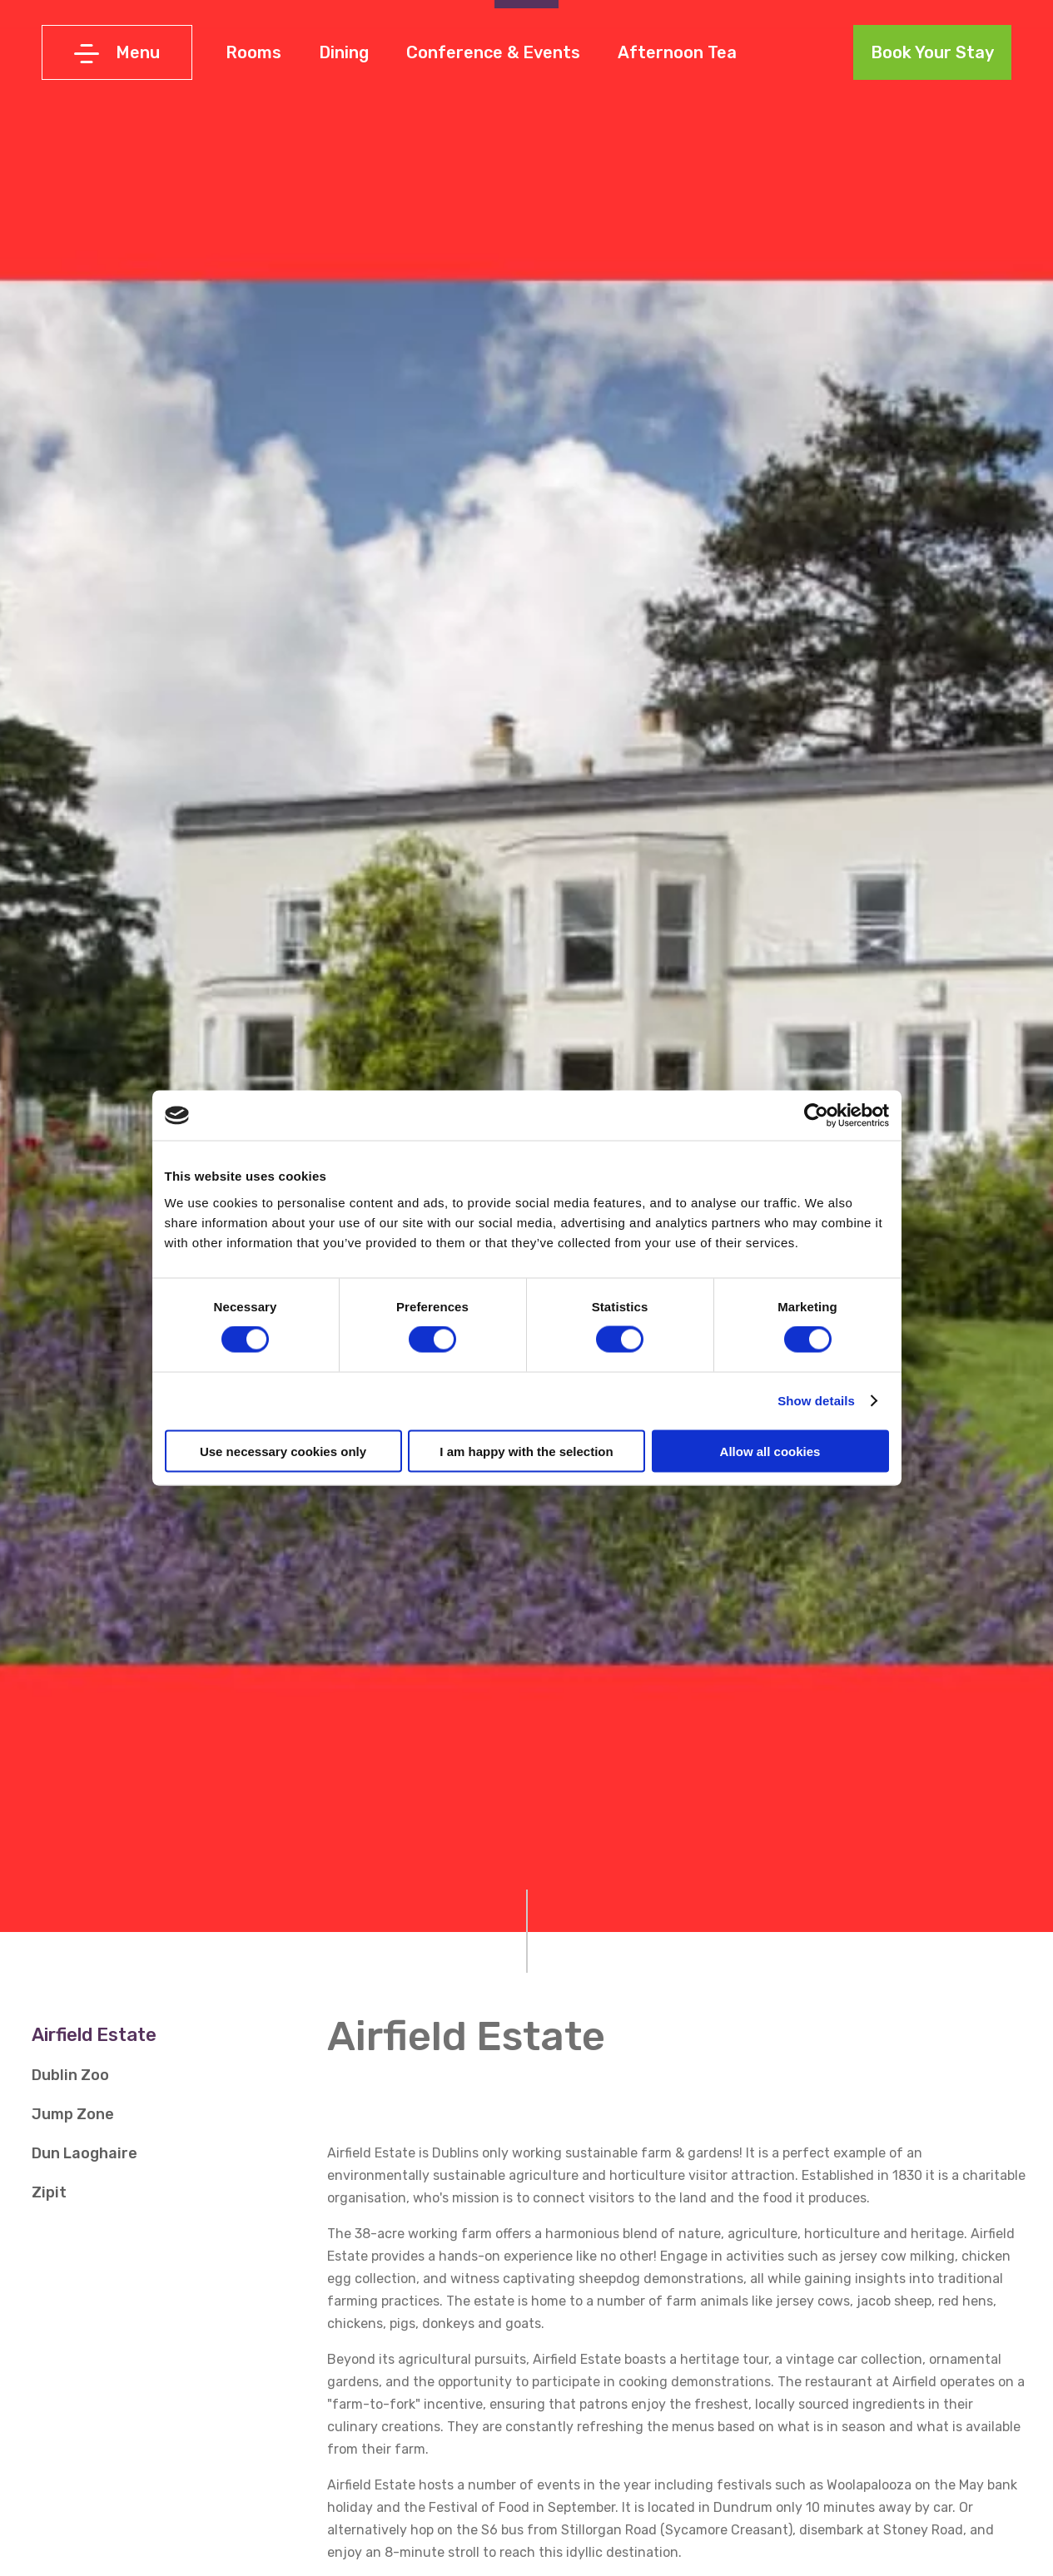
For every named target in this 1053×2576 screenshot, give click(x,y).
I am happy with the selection (526, 1451)
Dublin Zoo (70, 2075)
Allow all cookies (770, 1451)
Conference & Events (493, 52)
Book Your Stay (932, 52)
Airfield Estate (94, 2035)
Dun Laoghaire (84, 2153)
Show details (816, 1401)
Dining (344, 52)
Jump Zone (73, 2114)
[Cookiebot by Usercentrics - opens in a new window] (816, 1115)
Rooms (253, 52)
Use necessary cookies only (283, 1451)
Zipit (49, 2192)
